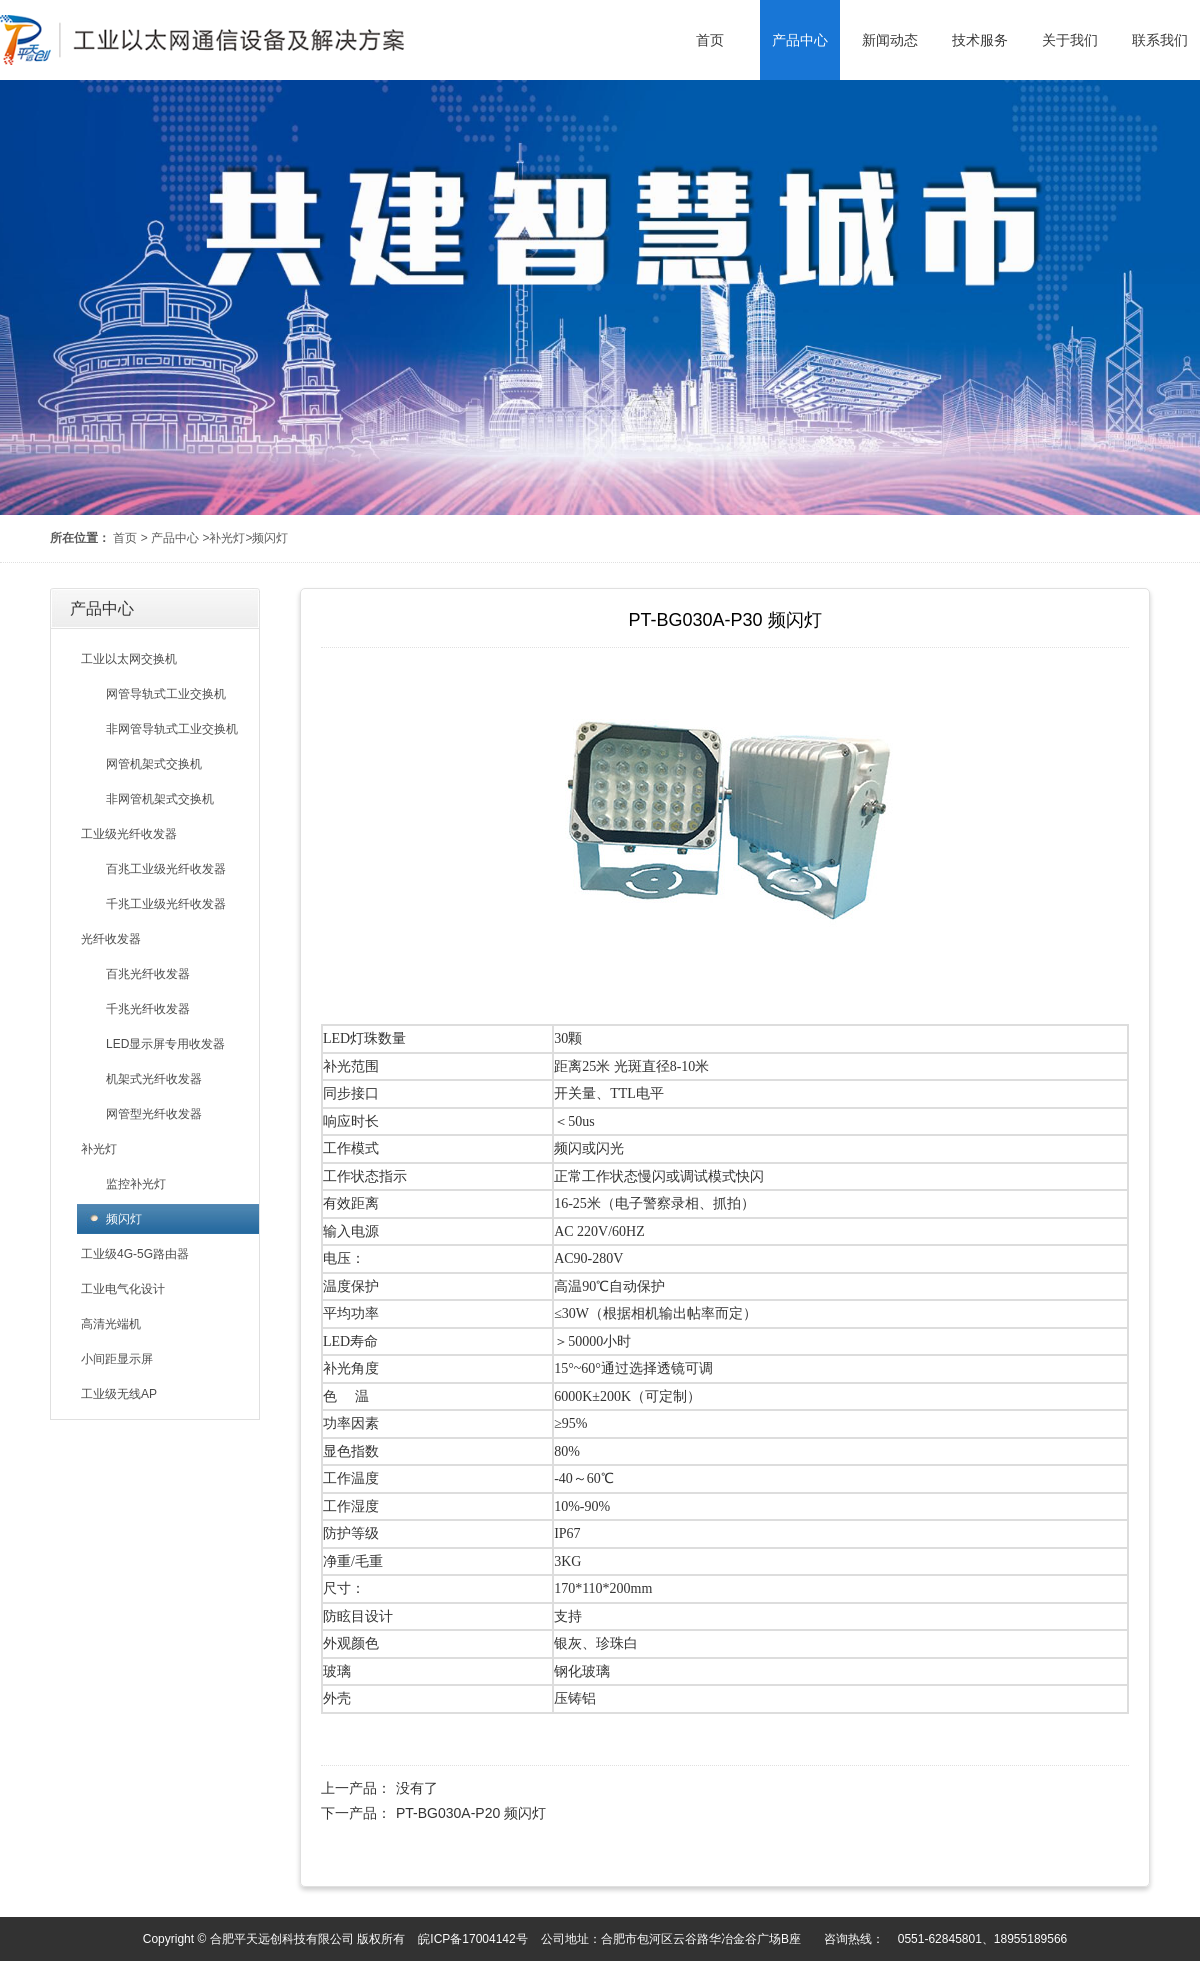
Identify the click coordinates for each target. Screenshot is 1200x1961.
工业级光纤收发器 (129, 834)
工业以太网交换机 (129, 659)
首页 (710, 40)
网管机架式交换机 (154, 764)
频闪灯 (270, 538)
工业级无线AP (119, 1394)
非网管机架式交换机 (160, 799)
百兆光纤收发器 (148, 974)
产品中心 (800, 40)
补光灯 (227, 538)
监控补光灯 (136, 1184)
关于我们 (1070, 40)
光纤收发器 (111, 939)
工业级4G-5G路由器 (135, 1254)
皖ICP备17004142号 (472, 1939)
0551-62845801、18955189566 (983, 1939)
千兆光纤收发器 (148, 1009)
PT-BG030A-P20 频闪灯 (471, 1813)
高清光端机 (111, 1324)
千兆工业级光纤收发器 (166, 904)
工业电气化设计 (123, 1289)
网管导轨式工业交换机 (166, 694)
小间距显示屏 (117, 1359)
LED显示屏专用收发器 (165, 1044)
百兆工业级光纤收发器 (166, 869)
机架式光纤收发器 (154, 1079)
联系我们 (1160, 40)
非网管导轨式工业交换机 (172, 729)
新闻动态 (890, 40)
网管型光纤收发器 (154, 1114)
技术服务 (980, 40)
